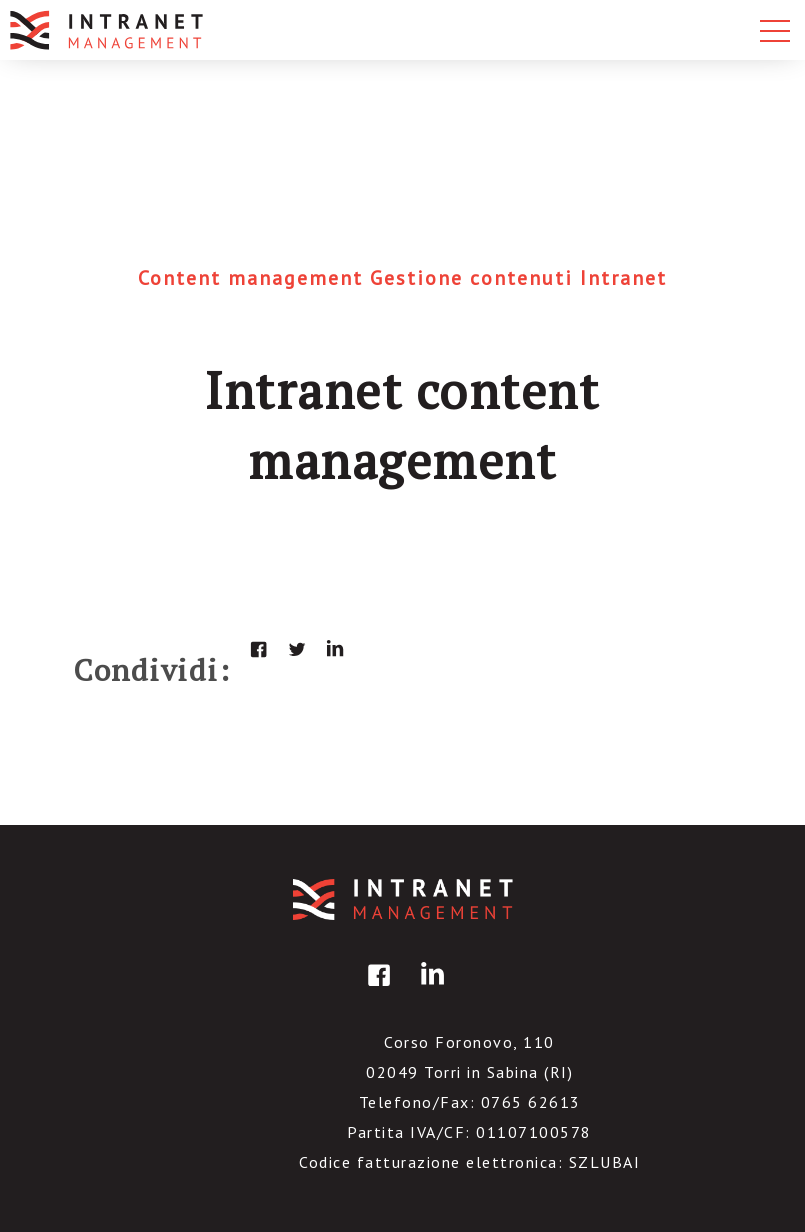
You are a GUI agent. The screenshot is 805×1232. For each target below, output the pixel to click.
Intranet (623, 278)
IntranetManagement (403, 899)
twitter (297, 649)
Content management (254, 278)
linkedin (335, 649)
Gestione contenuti (475, 278)
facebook (259, 649)
